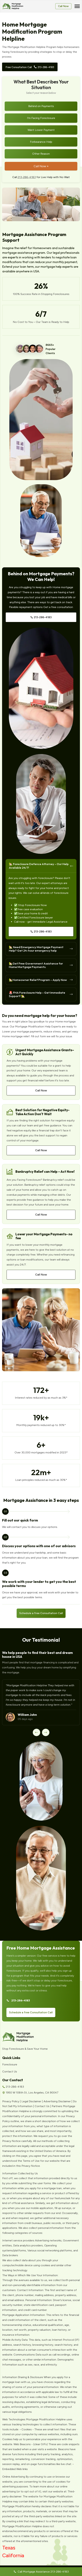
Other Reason (41, 153)
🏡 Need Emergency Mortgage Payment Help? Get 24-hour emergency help (36, 948)
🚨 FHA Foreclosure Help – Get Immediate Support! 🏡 (37, 994)
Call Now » (41, 166)
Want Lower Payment (41, 130)
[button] (77, 6)
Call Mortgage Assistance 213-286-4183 (41, 2571)
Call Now (63, 6)
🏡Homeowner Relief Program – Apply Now (38, 980)
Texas (8, 2547)
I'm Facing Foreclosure (41, 118)
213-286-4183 (27, 177)
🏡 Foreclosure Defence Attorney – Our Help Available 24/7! (39, 865)
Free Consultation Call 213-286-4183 (30, 67)
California (13, 2555)
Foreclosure (9, 2064)
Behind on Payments (41, 106)
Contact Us (9, 2071)
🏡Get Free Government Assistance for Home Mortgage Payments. (36, 965)
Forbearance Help (41, 141)
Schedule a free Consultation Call (41, 1613)
